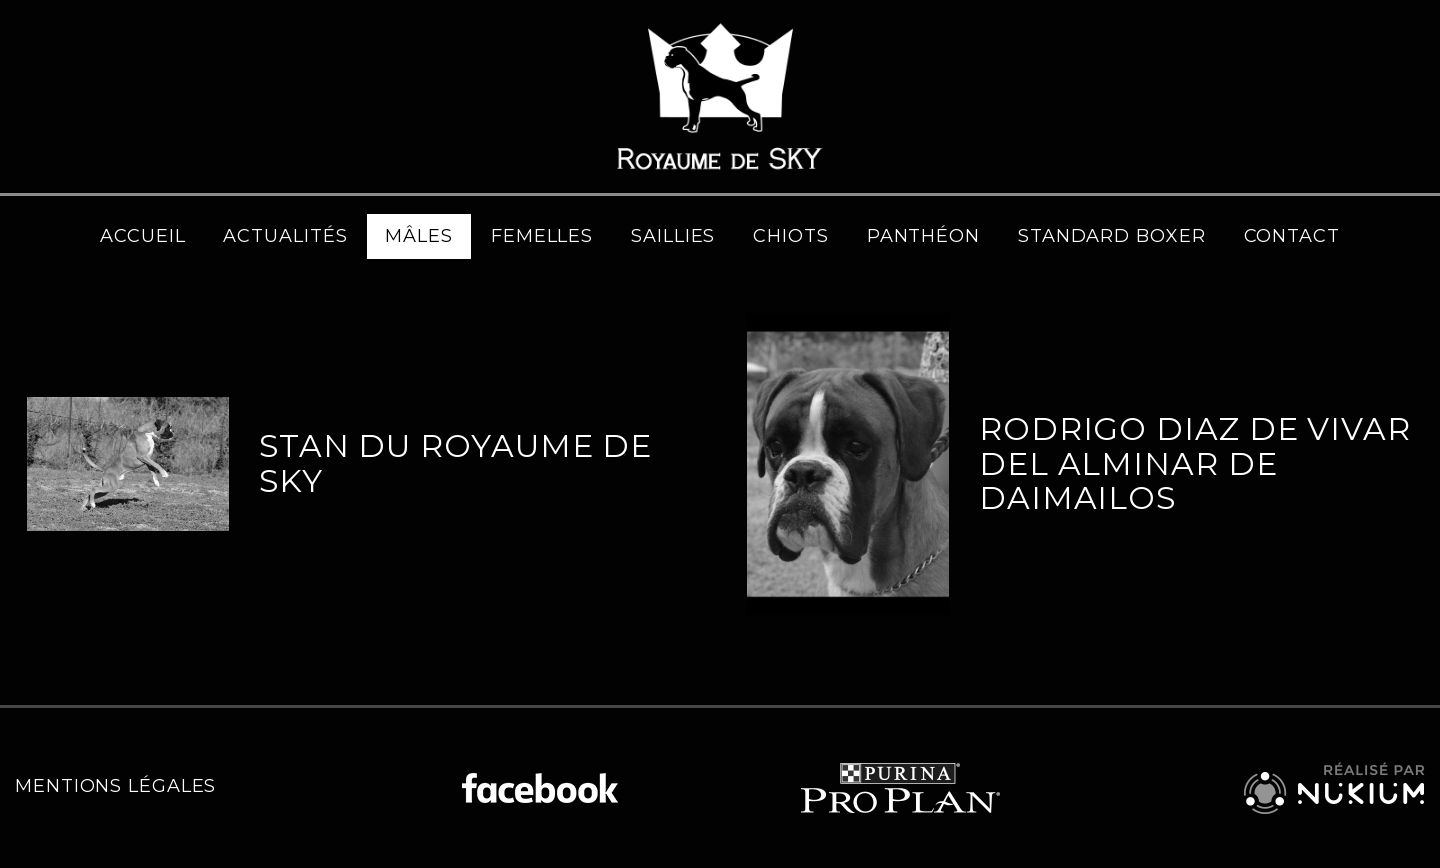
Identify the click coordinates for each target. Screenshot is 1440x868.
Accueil (142, 236)
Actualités (285, 236)
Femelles (542, 236)
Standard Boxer (1112, 236)
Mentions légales (115, 786)
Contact (1292, 236)
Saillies (673, 236)
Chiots (790, 236)
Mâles (419, 236)
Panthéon (923, 236)
